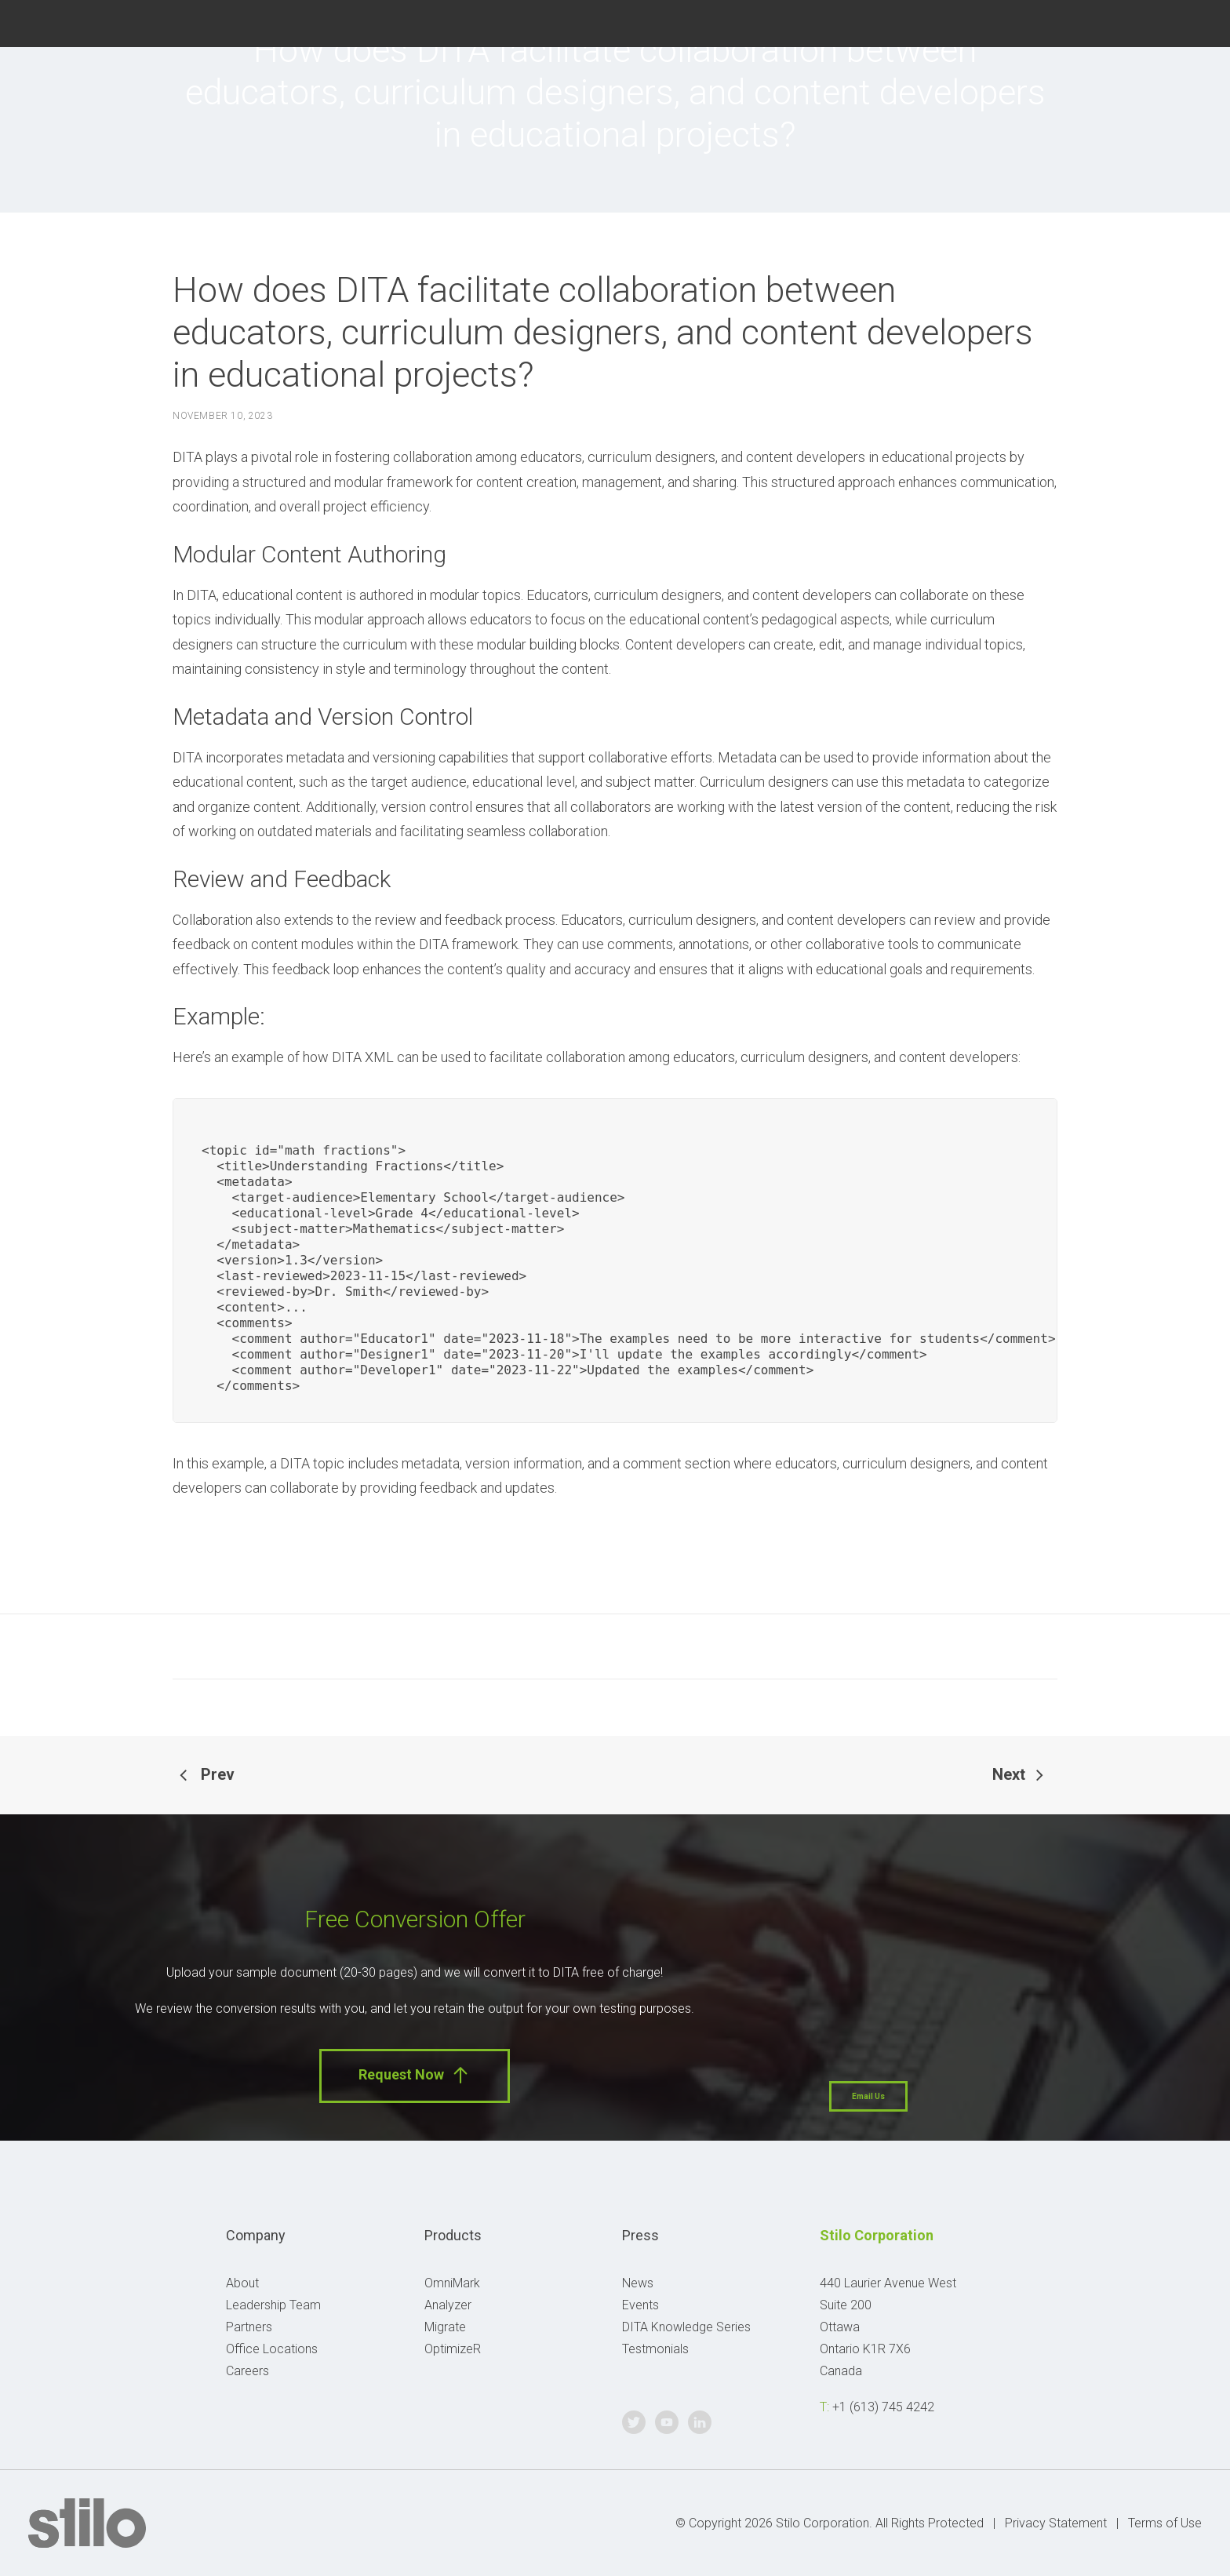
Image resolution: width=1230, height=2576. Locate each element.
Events (640, 2305)
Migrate (445, 2326)
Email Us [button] (868, 2096)
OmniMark (452, 2283)
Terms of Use (1165, 2523)
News (637, 2283)
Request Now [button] (414, 2075)
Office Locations (272, 2348)
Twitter (1112, 21)
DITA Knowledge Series (686, 2326)
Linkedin (1192, 21)
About (242, 2283)
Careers (247, 2370)
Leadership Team (273, 2305)
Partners (249, 2326)
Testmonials (655, 2348)
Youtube (1152, 21)
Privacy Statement (1056, 2523)
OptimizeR (452, 2348)
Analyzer (447, 2305)
